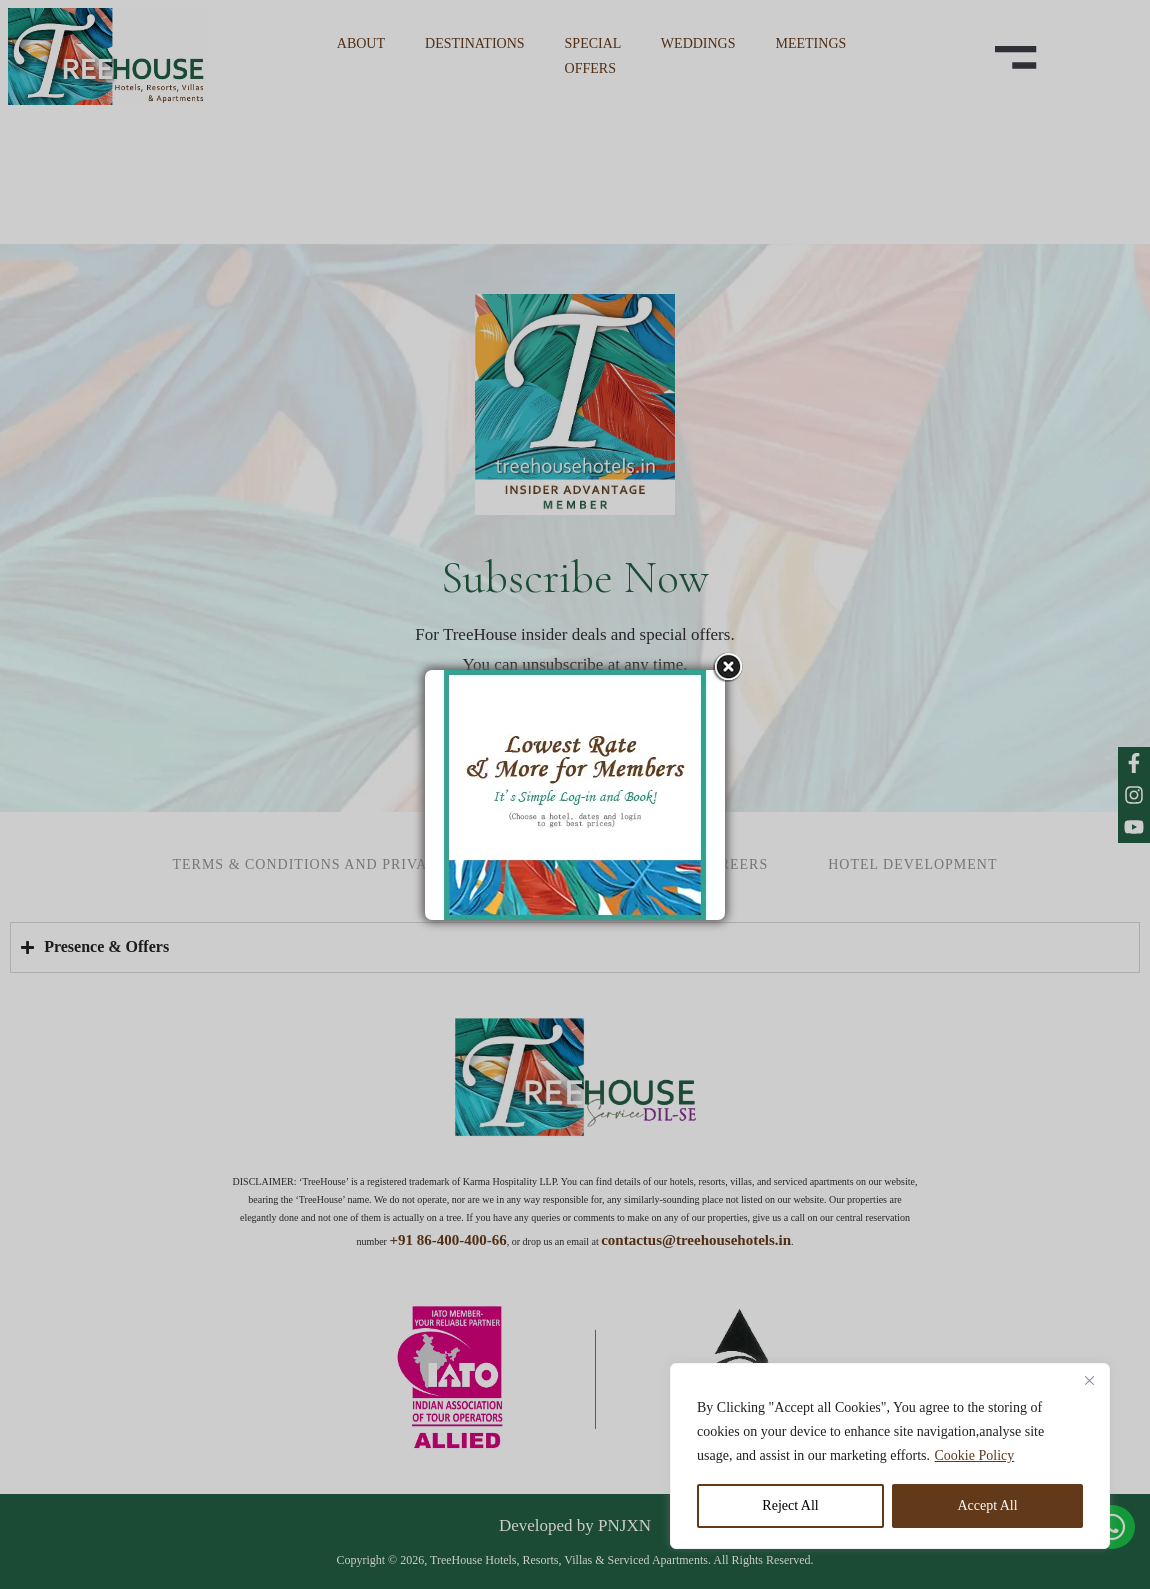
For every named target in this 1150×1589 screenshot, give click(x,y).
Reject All (790, 1505)
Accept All (987, 1505)
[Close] (1089, 1380)
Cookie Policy (975, 1455)
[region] (890, 1456)
